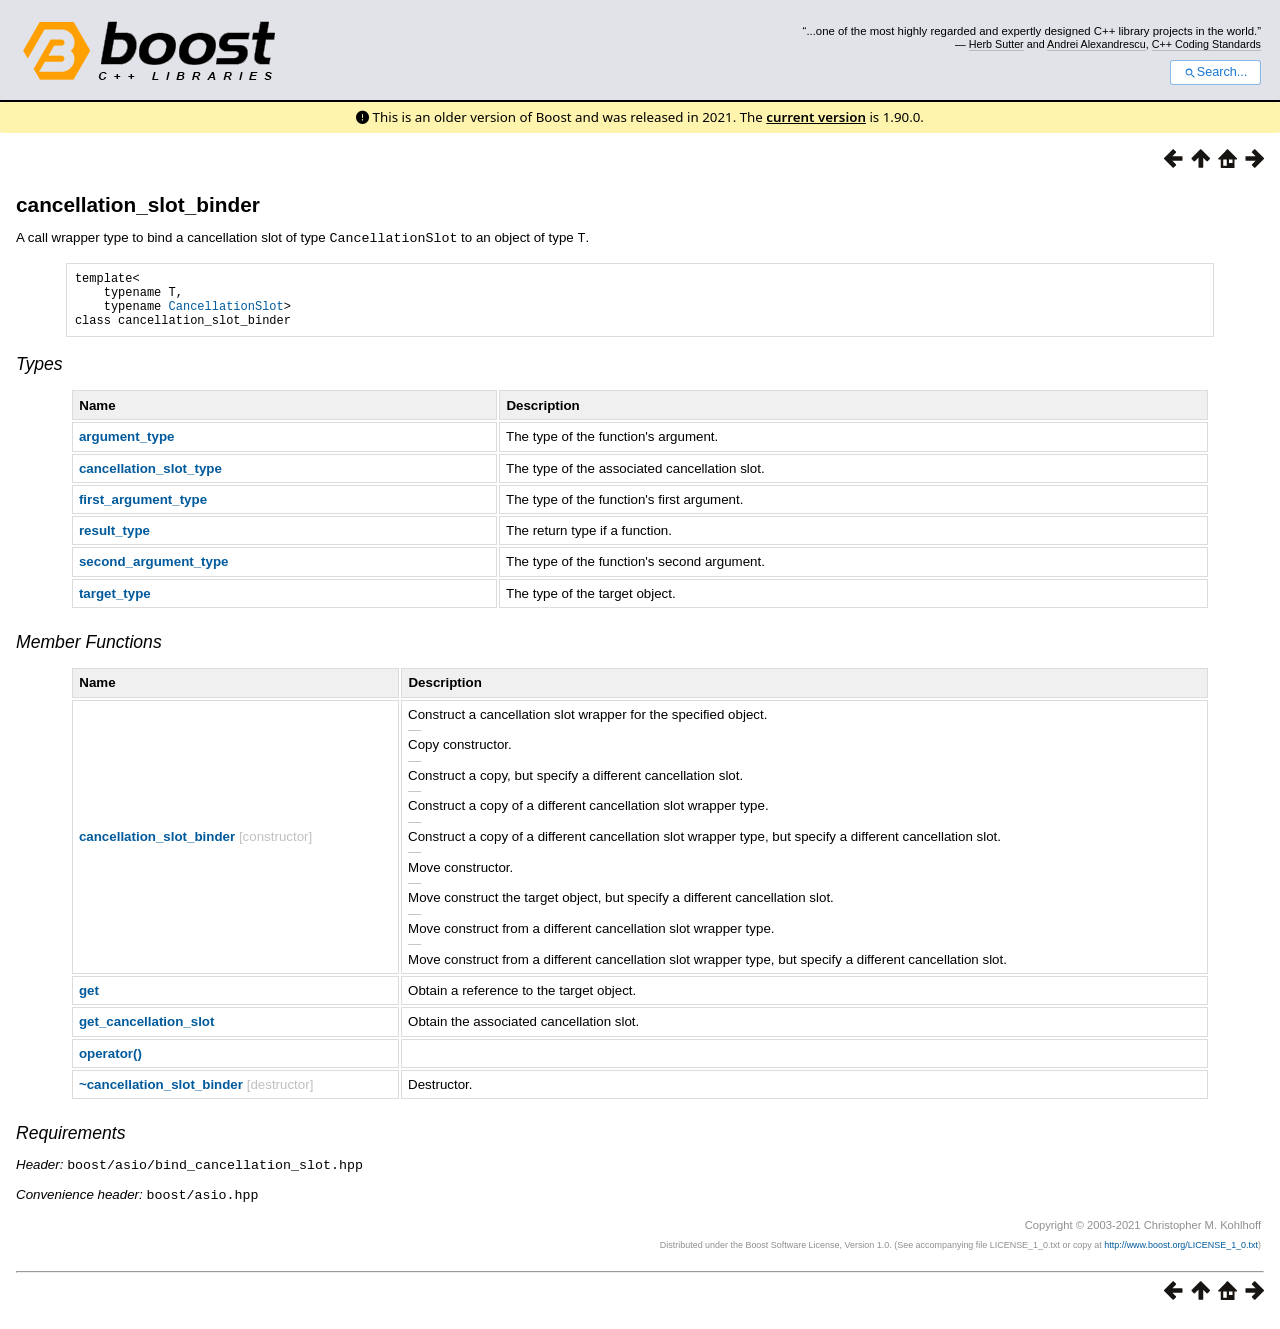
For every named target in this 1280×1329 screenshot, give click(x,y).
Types (39, 375)
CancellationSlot (226, 313)
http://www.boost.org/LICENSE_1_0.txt (1181, 1254)
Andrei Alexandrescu (1096, 44)
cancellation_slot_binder (138, 204)
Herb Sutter (996, 44)
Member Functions (89, 653)
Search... (1215, 72)
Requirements (71, 1144)
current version (816, 117)
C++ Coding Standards (1206, 44)
